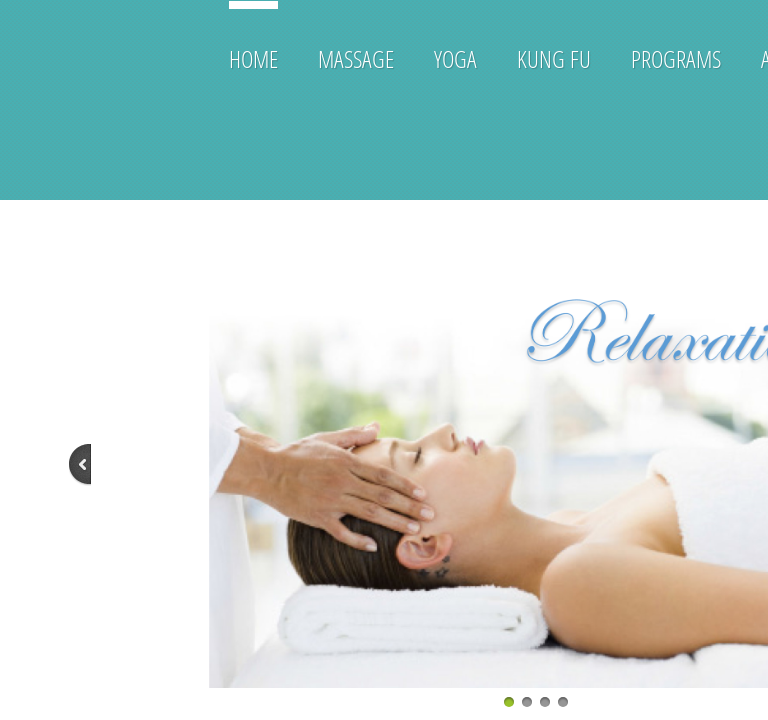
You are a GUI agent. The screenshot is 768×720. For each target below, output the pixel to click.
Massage (356, 58)
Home (253, 58)
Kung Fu (554, 58)
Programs (676, 58)
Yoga (455, 58)
